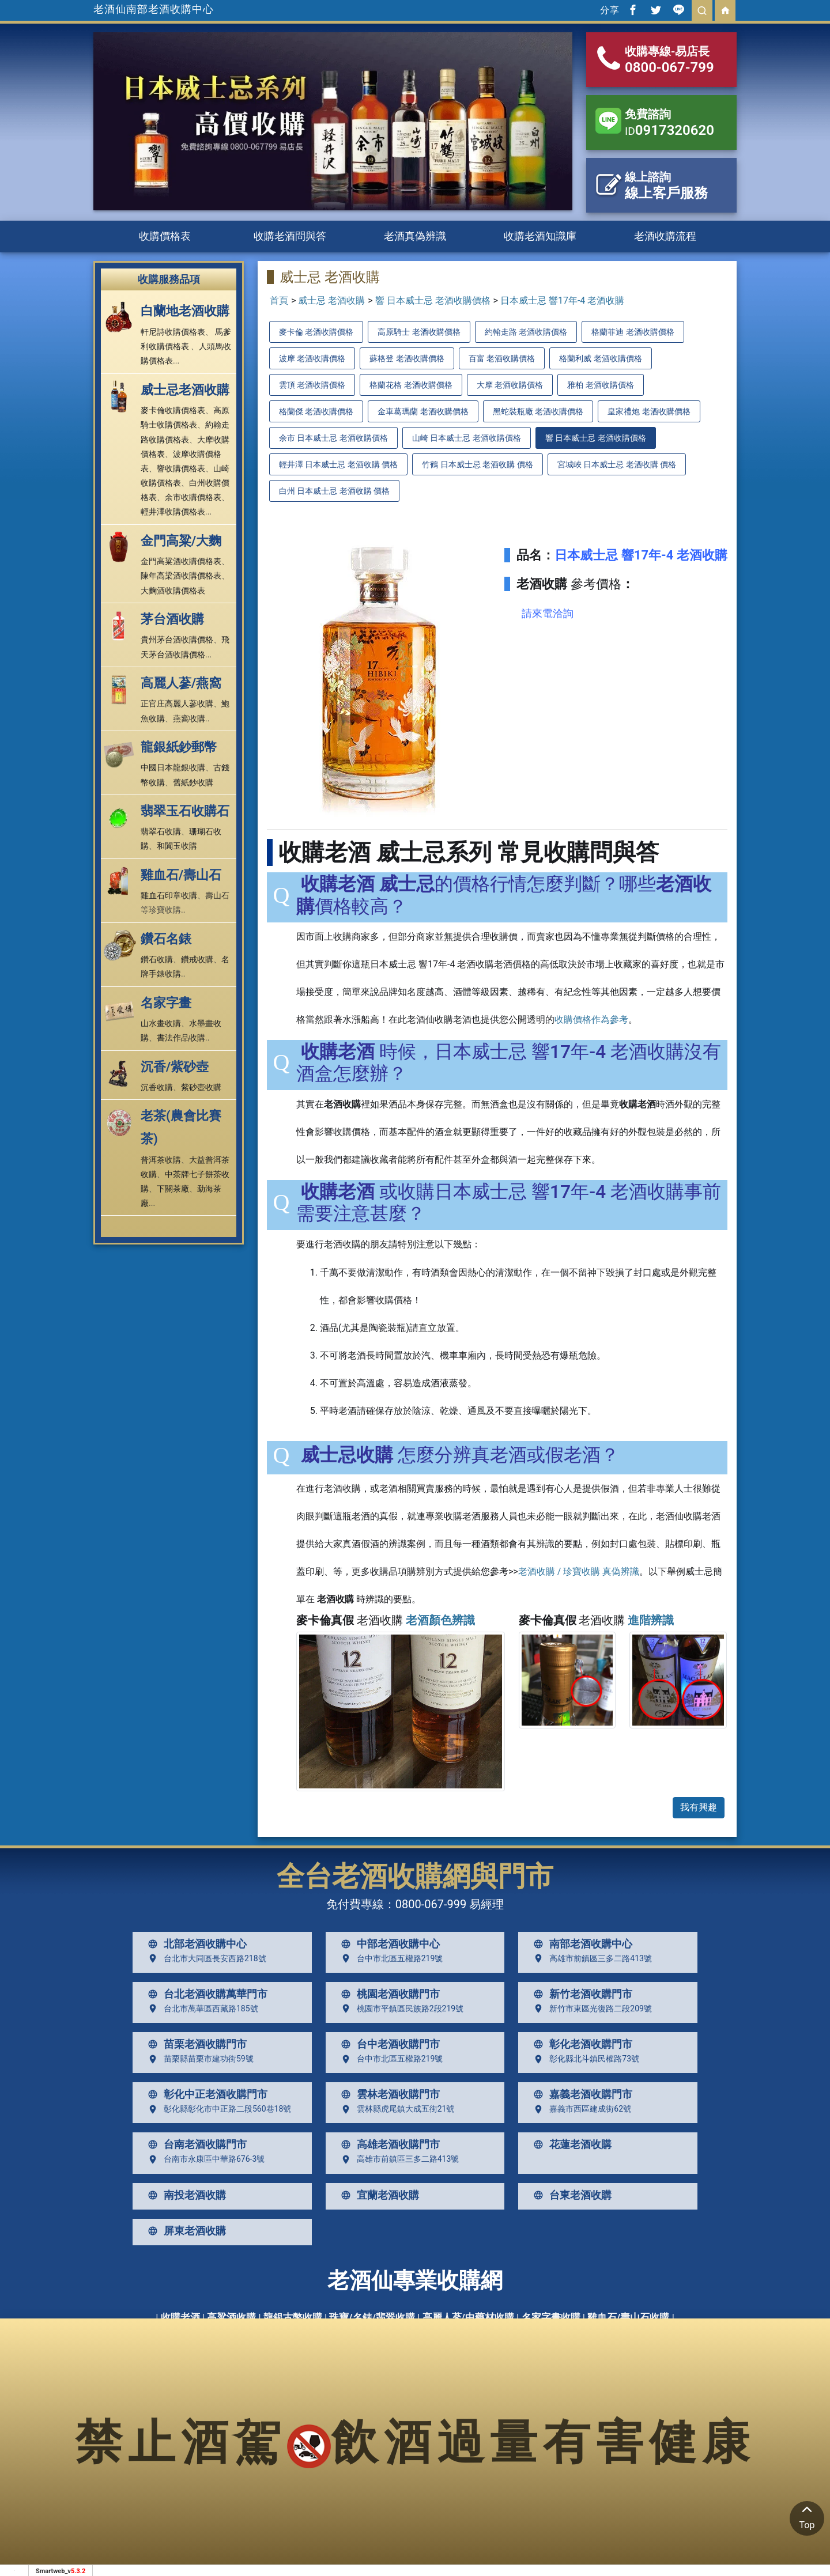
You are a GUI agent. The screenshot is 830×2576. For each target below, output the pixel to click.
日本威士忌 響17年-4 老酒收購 (562, 300)
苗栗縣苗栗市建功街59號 (198, 2059)
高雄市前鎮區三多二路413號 (590, 1958)
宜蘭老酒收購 (377, 2195)
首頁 (279, 300)
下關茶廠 (173, 1188)
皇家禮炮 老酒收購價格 (649, 411)
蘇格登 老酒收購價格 (406, 358)
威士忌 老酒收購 (331, 300)
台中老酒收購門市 (388, 2044)
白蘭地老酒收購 (185, 311)
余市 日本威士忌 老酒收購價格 (333, 437)
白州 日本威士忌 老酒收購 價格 (334, 490)
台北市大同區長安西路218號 (204, 1958)
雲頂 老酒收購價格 (312, 384)
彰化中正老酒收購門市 (205, 2094)
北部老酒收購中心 (195, 1944)
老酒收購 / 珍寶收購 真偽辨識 (579, 1571)
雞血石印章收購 (169, 895)
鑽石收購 (157, 959)
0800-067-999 (430, 1904)
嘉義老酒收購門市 (580, 2094)
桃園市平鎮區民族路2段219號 (399, 2008)
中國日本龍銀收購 (173, 767)
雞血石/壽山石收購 (628, 2317)
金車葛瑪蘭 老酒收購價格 (423, 411)
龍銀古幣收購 (292, 2317)
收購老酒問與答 (290, 236)
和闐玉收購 (177, 845)
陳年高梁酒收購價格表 (181, 575)
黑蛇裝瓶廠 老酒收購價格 (538, 411)
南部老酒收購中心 (580, 1944)
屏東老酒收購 (184, 2231)
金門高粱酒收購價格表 (181, 561)
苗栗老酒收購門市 (195, 2044)
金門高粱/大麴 (181, 541)
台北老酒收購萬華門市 (205, 1994)
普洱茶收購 (161, 1159)
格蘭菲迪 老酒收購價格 (632, 331)
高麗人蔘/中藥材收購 (468, 2317)
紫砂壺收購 (201, 1087)
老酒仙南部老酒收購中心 (153, 9)
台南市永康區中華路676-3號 (204, 2159)
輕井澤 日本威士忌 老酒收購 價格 (338, 464)
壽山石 (217, 895)
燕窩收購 (189, 718)
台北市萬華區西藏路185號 (200, 2008)
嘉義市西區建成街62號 (580, 2109)
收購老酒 (180, 2317)
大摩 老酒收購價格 (510, 384)
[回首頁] (725, 10)
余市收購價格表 (193, 497)
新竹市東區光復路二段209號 (590, 2008)
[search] (702, 10)
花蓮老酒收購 (570, 2144)
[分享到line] (679, 10)
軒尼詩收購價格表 (173, 331)
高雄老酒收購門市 (388, 2144)
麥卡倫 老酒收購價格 (316, 331)
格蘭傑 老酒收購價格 (316, 411)
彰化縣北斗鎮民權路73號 (584, 2059)
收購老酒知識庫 (540, 236)
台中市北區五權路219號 (389, 1958)
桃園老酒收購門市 (388, 1994)
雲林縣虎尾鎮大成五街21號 (395, 2109)
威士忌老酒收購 (185, 390)
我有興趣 (698, 1807)
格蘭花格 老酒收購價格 (410, 384)
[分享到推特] (656, 10)
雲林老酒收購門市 (388, 2094)
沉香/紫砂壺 (175, 1067)
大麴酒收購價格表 (173, 590)
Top (807, 2515)
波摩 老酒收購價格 (312, 358)
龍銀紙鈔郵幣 (179, 747)
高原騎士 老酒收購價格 (419, 331)
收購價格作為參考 (591, 1019)
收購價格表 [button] (165, 236)
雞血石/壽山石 (181, 875)
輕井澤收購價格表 (173, 511)
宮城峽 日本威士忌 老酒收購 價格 (616, 464)
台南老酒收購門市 (195, 2144)
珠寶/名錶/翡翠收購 (372, 2317)
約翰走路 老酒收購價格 (526, 331)
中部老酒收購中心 (388, 1944)
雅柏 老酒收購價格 (600, 384)
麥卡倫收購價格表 (173, 410)
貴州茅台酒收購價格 (177, 639)
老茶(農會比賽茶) (181, 1127)
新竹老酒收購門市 (580, 1994)
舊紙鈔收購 (193, 782)
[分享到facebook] (632, 10)
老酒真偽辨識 (415, 236)
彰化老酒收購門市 (580, 2044)
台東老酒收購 (570, 2195)
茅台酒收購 (172, 619)
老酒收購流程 (665, 236)
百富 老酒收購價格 (502, 358)
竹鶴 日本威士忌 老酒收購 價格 (477, 464)
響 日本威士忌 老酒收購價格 (433, 300)
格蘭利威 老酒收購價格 (600, 358)
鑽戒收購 (197, 959)
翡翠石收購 (161, 831)
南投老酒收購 (184, 2195)
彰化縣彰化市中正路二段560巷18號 (217, 2109)
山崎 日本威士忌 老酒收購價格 (466, 437)
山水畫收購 (161, 1023)
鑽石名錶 (166, 939)
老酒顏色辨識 (440, 1620)
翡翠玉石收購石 (185, 811)
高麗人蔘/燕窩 (181, 683)
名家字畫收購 (551, 2317)
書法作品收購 (181, 1037)
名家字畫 (166, 1003)
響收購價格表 (181, 468)
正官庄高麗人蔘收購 (177, 703)
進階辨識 (651, 1620)
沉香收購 (157, 1087)
